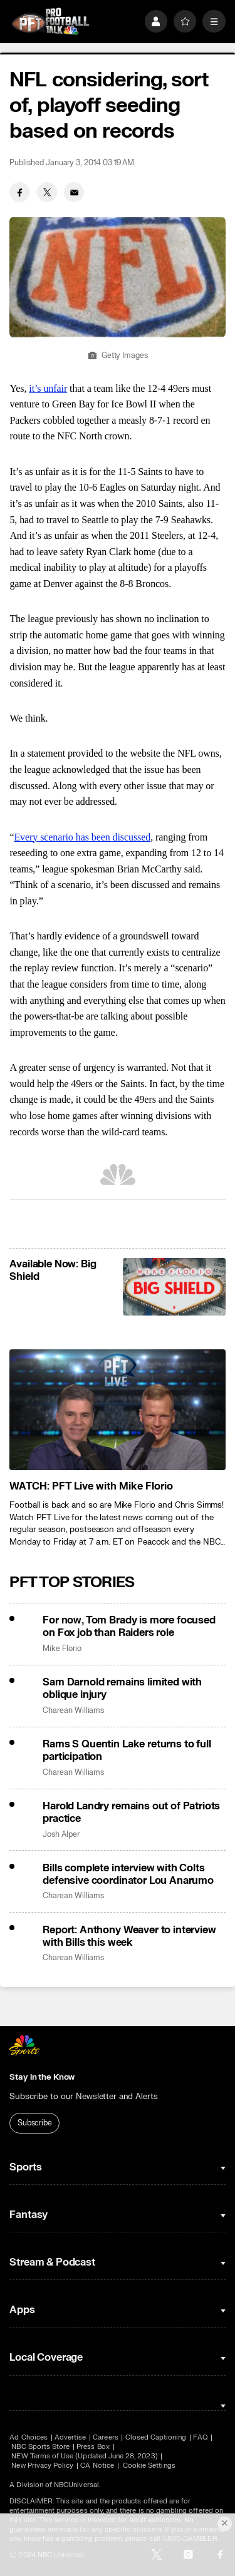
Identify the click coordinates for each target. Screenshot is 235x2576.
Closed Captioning (156, 2437)
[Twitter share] (47, 192)
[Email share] (74, 192)
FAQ (200, 2437)
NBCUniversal (76, 2485)
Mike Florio (62, 1648)
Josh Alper (61, 1834)
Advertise (70, 2437)
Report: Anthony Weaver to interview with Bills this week (129, 1936)
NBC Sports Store (40, 2446)
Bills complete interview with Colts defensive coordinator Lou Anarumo (128, 1874)
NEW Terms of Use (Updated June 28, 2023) (84, 2456)
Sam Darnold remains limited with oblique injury (122, 1688)
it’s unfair (48, 388)
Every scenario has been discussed (82, 837)
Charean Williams (73, 1710)
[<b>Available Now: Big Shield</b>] (174, 1287)
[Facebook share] (19, 192)
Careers (105, 2437)
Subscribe (35, 2123)
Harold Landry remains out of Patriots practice (131, 1812)
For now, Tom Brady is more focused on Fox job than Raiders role (129, 1626)
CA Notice (97, 2465)
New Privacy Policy (42, 2465)
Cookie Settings (149, 2465)
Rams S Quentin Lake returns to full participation (127, 1750)
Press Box (93, 2446)
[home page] (50, 22)
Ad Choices (28, 2437)
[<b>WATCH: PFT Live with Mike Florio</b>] (117, 1410)
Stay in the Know (42, 2077)
